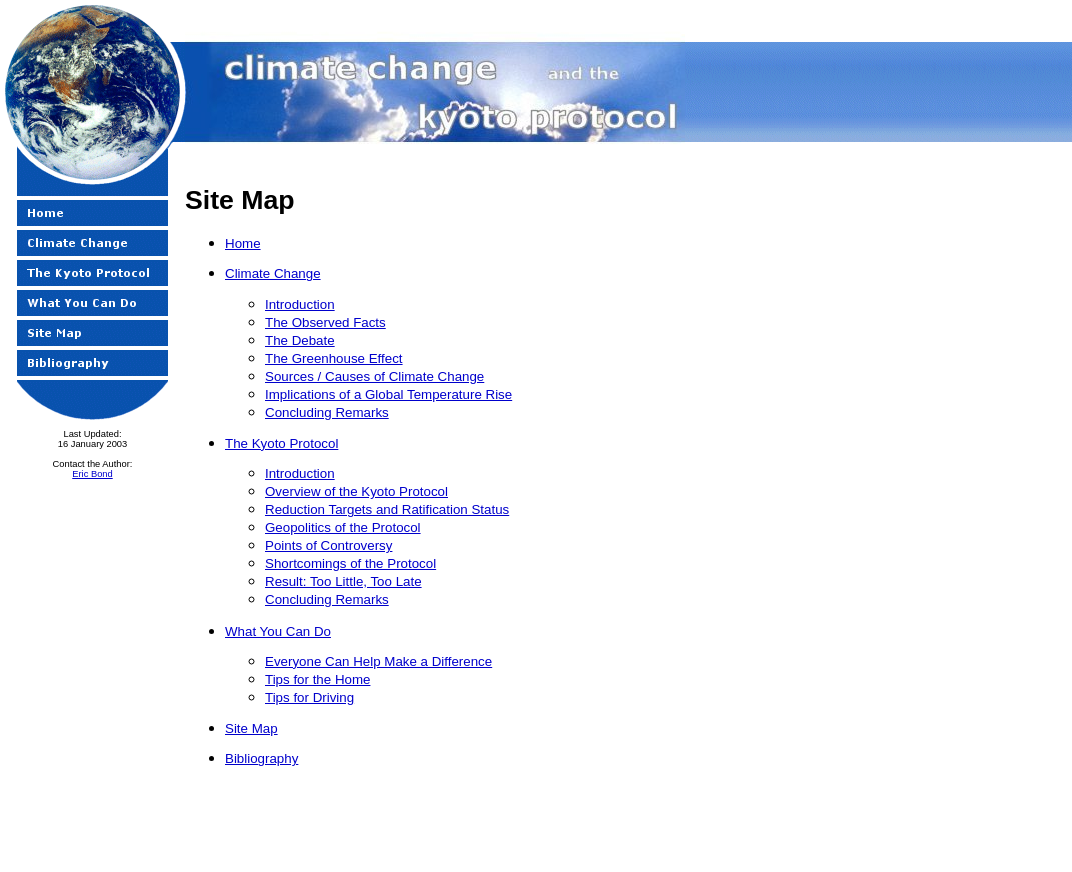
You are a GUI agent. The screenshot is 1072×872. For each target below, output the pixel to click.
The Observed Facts (325, 322)
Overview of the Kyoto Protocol (356, 491)
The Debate (300, 340)
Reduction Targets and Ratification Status (387, 509)
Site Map (251, 728)
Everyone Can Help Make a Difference (378, 661)
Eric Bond (92, 474)
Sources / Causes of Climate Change (374, 376)
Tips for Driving (309, 697)
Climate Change (273, 273)
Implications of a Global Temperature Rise (388, 394)
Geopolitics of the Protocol (343, 527)
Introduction (300, 304)
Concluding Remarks (327, 412)
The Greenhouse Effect (334, 358)
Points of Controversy (328, 545)
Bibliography (261, 758)
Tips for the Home (317, 679)
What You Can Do (278, 631)
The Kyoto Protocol (281, 443)
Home (243, 243)
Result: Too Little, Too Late (343, 581)
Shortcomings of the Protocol (350, 563)
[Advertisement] (992, 485)
